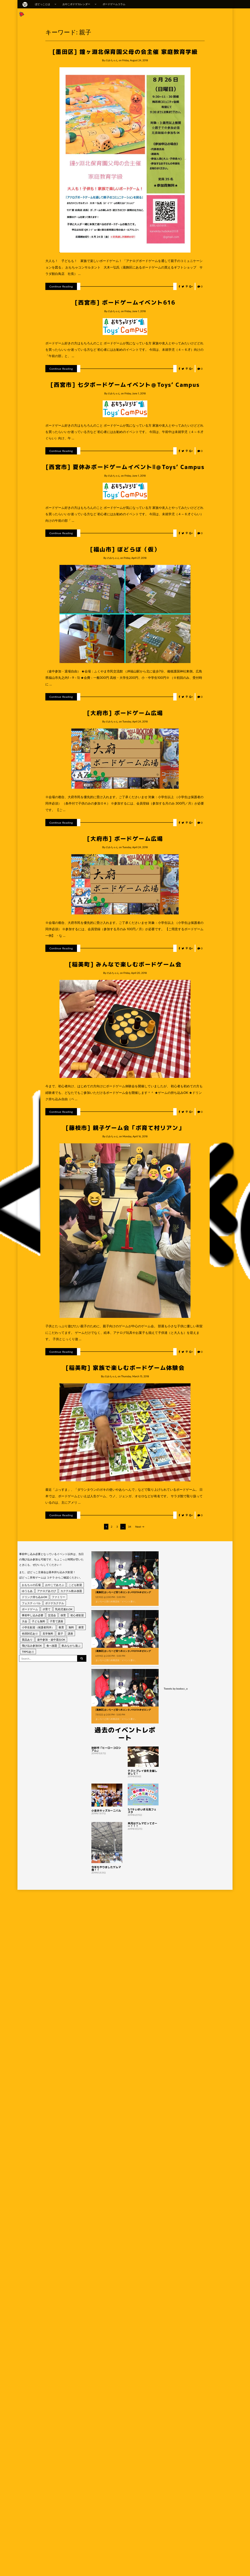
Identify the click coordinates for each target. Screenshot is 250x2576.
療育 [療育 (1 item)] (81, 1627)
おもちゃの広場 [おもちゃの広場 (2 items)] (31, 1584)
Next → (139, 1526)
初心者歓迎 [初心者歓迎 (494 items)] (77, 1615)
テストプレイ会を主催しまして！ (142, 1772)
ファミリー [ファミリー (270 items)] (58, 1596)
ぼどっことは (42, 4)
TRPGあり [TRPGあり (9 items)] (28, 1651)
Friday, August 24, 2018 (135, 60)
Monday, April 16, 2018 (135, 1136)
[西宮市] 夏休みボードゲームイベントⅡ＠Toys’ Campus (125, 467)
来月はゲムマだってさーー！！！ (142, 1824)
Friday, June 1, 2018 (135, 311)
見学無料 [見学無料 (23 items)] (48, 1633)
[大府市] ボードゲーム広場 (125, 713)
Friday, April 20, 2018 (135, 972)
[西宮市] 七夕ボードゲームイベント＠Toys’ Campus (125, 385)
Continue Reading (61, 286)
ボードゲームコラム (114, 4)
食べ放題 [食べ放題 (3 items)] (51, 1645)
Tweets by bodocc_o (176, 1688)
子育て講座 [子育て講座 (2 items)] (56, 1621)
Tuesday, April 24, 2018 (135, 721)
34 (129, 1526)
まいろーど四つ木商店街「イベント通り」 (116, 1601)
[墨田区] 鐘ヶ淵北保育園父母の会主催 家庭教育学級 (125, 52)
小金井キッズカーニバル (106, 1810)
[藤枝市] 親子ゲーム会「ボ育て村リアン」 (125, 1128)
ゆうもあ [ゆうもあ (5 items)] (27, 1590)
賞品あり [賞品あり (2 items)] (27, 1639)
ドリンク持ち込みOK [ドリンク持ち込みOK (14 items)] (34, 1596)
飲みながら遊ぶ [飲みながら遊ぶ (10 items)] (71, 1645)
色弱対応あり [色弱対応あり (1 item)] (30, 1633)
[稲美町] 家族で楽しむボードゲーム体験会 (125, 1368)
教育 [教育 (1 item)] (61, 1627)
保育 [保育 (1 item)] (63, 1615)
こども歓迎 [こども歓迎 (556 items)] (75, 1584)
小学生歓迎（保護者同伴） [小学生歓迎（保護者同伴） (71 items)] (38, 1627)
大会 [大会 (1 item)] (24, 1621)
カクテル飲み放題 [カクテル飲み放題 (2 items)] (71, 1590)
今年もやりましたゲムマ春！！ (106, 1868)
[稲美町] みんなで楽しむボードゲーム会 (125, 964)
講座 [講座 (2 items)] (70, 1633)
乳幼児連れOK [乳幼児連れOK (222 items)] (63, 1609)
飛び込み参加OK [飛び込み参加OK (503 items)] (32, 1645)
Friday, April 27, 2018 (135, 557)
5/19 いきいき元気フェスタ (142, 1811)
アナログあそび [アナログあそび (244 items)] (46, 1590)
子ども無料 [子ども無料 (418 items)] (38, 1621)
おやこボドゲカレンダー (76, 4)
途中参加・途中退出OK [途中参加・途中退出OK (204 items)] (51, 1639)
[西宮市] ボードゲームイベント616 (125, 302)
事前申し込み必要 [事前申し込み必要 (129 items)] (32, 1615)
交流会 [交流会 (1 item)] (52, 1615)
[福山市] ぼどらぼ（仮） (125, 549)
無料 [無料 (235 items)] (71, 1627)
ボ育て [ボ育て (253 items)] (47, 1609)
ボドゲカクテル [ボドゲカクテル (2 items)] (54, 1603)
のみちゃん (112, 60)
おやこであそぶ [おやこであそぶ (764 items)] (54, 1584)
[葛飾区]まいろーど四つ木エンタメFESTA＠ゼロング (123, 1592)
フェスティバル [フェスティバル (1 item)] (31, 1603)
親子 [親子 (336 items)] (60, 1633)
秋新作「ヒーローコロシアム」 (106, 1749)
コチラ (51, 1577)
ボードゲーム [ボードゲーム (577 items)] (30, 1609)
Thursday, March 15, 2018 (135, 1376)
